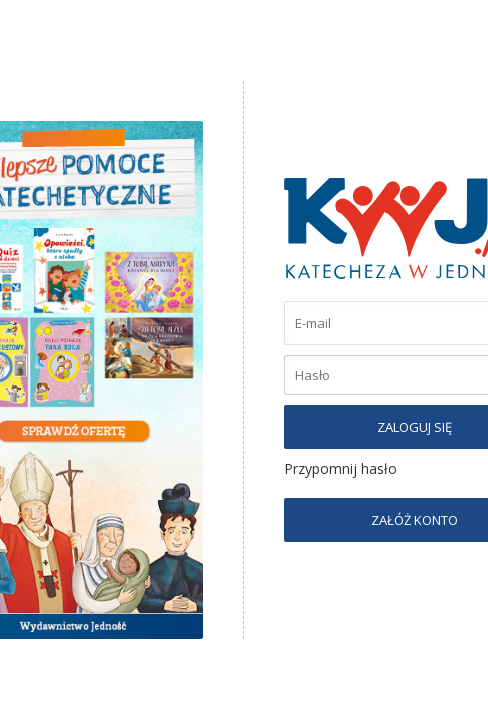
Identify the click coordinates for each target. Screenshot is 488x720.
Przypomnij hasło (340, 468)
